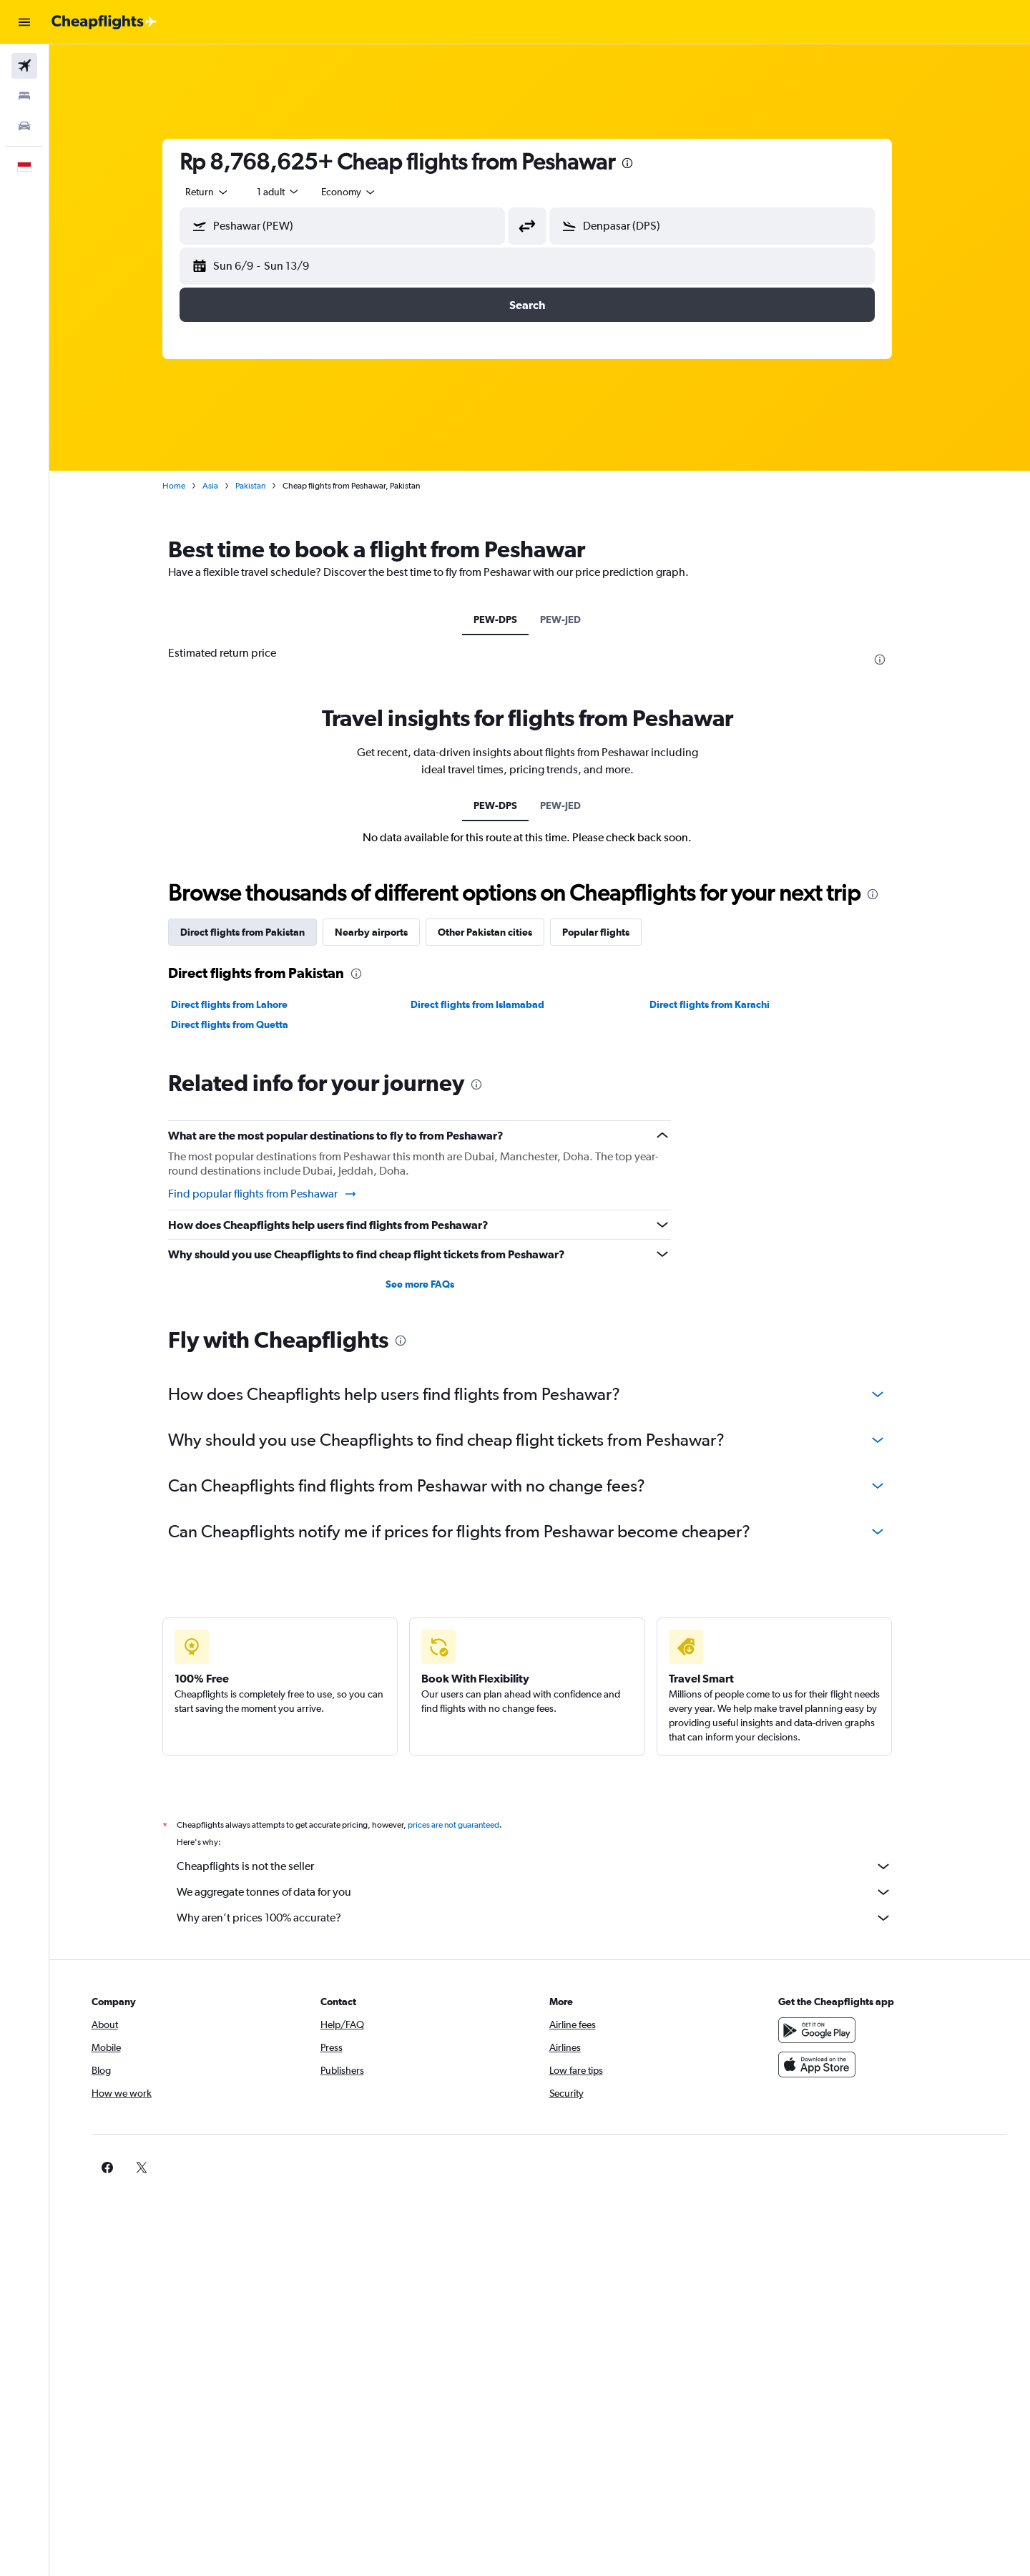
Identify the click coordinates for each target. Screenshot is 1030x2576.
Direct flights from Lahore (242, 1004)
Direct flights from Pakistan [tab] (255, 932)
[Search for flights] (24, 66)
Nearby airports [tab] (384, 932)
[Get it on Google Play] (825, 2030)
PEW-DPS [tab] (508, 619)
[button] (24, 22)
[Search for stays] (24, 96)
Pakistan (263, 486)
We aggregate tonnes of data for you (547, 1892)
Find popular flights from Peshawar (276, 1194)
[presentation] (640, 163)
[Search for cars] (24, 126)
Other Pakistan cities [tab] (498, 932)
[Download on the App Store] (825, 2064)
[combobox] (220, 192)
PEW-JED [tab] (573, 619)
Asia (223, 486)
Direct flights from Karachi (722, 1004)
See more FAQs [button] (432, 1284)
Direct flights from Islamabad (489, 1004)
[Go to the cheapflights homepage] (104, 22)
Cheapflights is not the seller (547, 1866)
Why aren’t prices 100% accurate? (547, 1917)
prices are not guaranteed (466, 1825)
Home (186, 486)
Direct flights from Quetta (242, 1024)
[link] (802, 2167)
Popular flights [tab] (608, 932)
